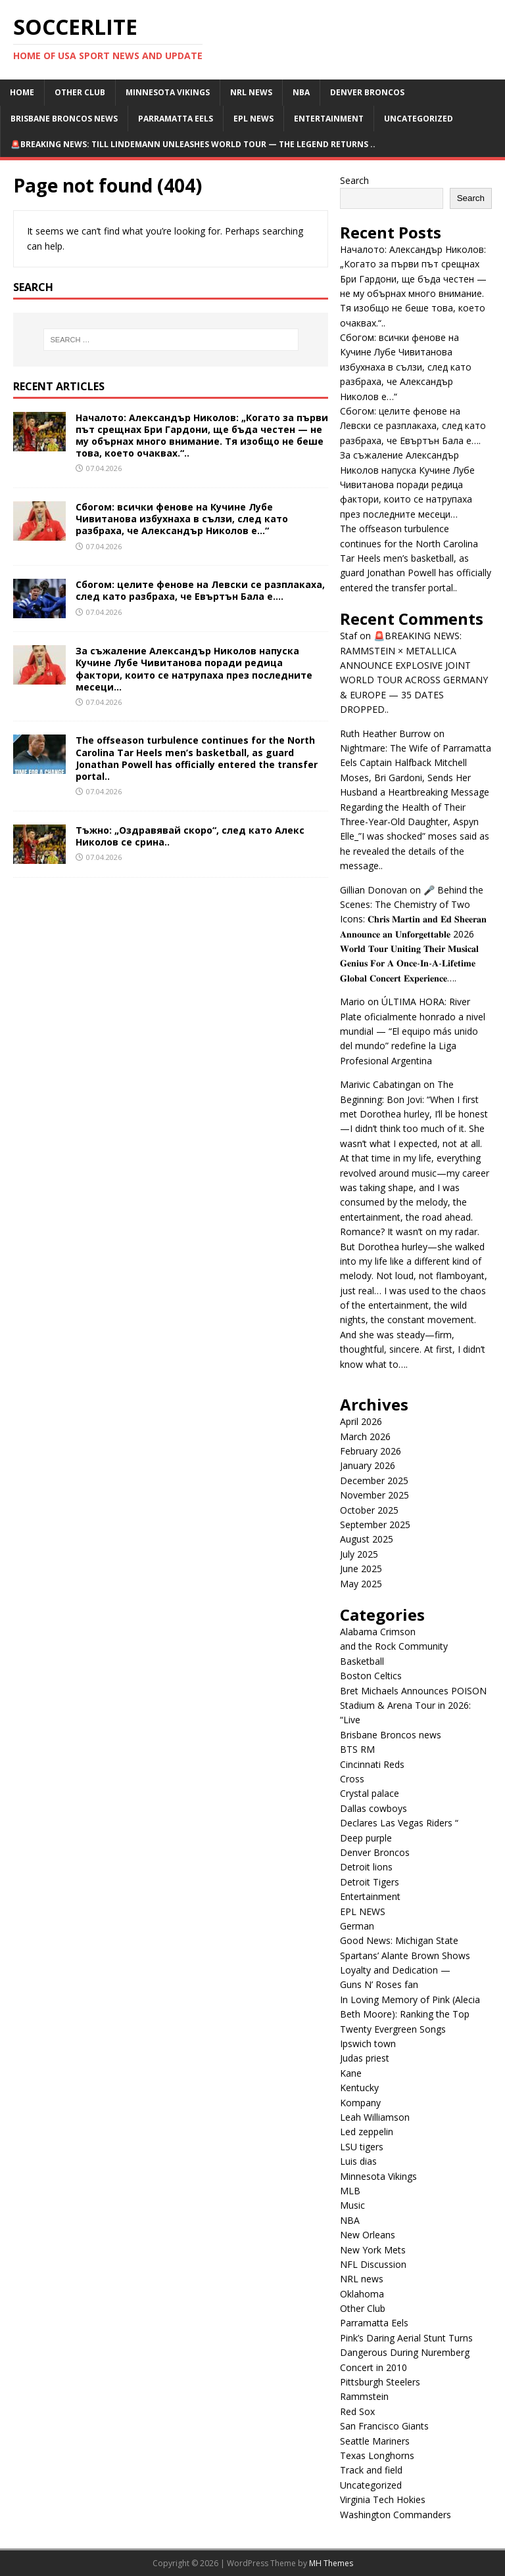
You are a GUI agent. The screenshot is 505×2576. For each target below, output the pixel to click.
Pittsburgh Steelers (380, 2382)
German (357, 1926)
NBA (301, 92)
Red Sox (357, 2411)
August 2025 (366, 1539)
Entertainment (329, 118)
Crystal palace (369, 1793)
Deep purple (366, 1838)
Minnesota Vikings (168, 92)
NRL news (251, 92)
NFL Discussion (373, 2264)
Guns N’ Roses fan (379, 1984)
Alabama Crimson (378, 1631)
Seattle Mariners (375, 2441)
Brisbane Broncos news (64, 118)
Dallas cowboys (373, 1808)
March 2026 (365, 1436)
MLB (350, 2190)
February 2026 (370, 1451)
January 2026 (367, 1465)
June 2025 (361, 1568)
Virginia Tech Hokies (382, 2499)
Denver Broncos (367, 92)
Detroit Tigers (369, 1882)
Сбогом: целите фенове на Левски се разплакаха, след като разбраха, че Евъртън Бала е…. (200, 590)
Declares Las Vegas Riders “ (399, 1823)
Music (352, 2205)
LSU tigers (361, 2146)
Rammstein (364, 2396)
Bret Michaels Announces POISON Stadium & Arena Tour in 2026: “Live (413, 1705)
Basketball (362, 1661)
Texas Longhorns (377, 2455)
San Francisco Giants (384, 2426)
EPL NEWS (253, 118)
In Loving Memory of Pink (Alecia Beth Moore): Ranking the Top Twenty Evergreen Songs (410, 2014)
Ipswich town (368, 2043)
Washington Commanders (395, 2514)
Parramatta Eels (175, 118)
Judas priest (364, 2058)
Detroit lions (366, 1867)
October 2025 (369, 1510)
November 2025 (374, 1495)
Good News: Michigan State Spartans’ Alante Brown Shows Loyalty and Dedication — (405, 1955)
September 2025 (375, 1524)
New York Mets (373, 2250)
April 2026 (361, 1421)
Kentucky (359, 2087)
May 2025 (361, 1583)
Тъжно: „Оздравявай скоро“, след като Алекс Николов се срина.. (190, 836)
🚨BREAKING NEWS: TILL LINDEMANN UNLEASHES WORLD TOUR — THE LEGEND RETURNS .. (193, 144)
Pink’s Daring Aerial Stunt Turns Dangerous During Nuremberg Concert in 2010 (406, 2353)
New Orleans (367, 2234)
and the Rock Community (394, 1646)
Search (354, 180)
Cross (352, 1779)
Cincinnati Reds (372, 1764)
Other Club (80, 92)
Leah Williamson (375, 2117)
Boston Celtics (371, 1675)
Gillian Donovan (373, 890)
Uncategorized (418, 118)
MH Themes (331, 2563)
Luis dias (358, 2161)
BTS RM (357, 1749)
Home (22, 92)
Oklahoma (362, 2294)
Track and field (371, 2470)
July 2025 (359, 1554)
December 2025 (374, 1480)
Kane (351, 2073)
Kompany (360, 2102)
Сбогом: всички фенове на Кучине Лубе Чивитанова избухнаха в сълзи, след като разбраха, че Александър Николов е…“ (182, 519)
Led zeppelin (366, 2131)
